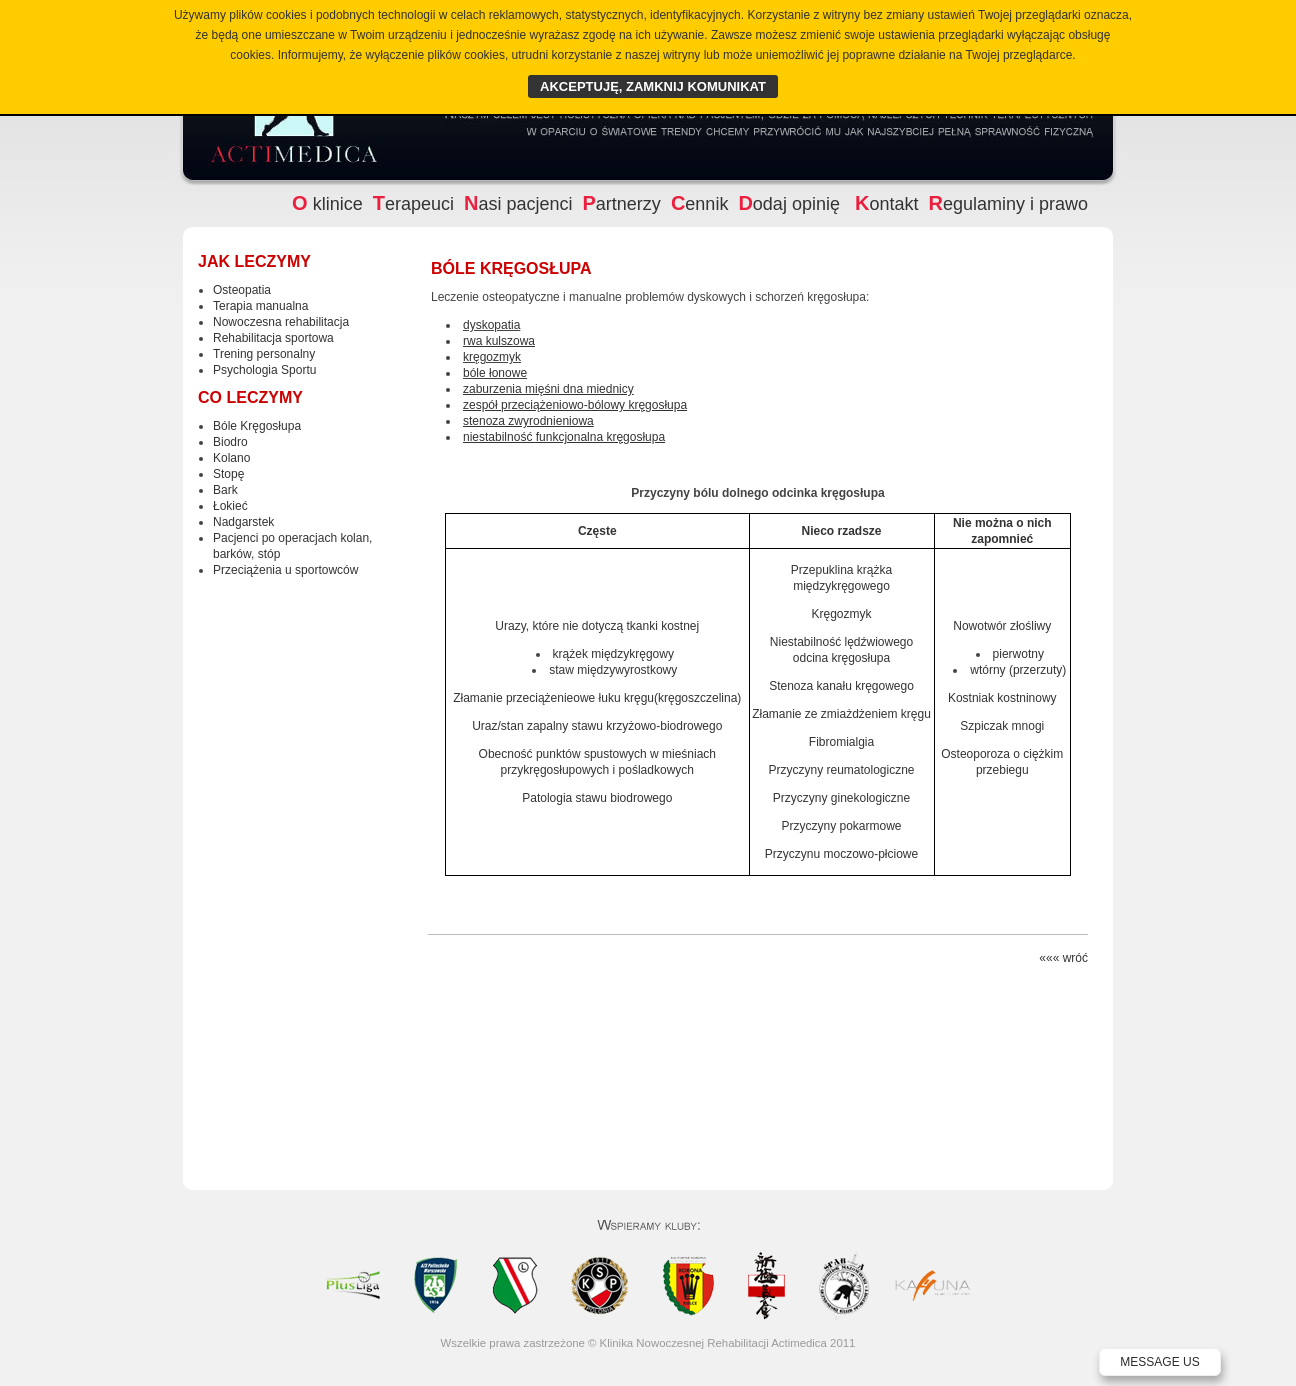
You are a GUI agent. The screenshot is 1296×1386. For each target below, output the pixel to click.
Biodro (230, 442)
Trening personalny (264, 354)
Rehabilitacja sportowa (273, 338)
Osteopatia (242, 290)
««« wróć (1063, 958)
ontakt (887, 204)
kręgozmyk (492, 357)
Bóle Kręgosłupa (257, 426)
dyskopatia (491, 325)
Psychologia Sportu (264, 370)
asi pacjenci (518, 204)
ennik (699, 204)
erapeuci (413, 204)
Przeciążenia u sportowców (285, 570)
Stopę (228, 474)
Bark (225, 490)
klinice (327, 204)
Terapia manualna (260, 306)
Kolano (231, 458)
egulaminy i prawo (1008, 204)
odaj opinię (791, 204)
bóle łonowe (495, 373)
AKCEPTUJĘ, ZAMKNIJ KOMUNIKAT (653, 86)
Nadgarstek (243, 522)
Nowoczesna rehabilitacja (281, 322)
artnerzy (622, 204)
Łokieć (230, 506)
